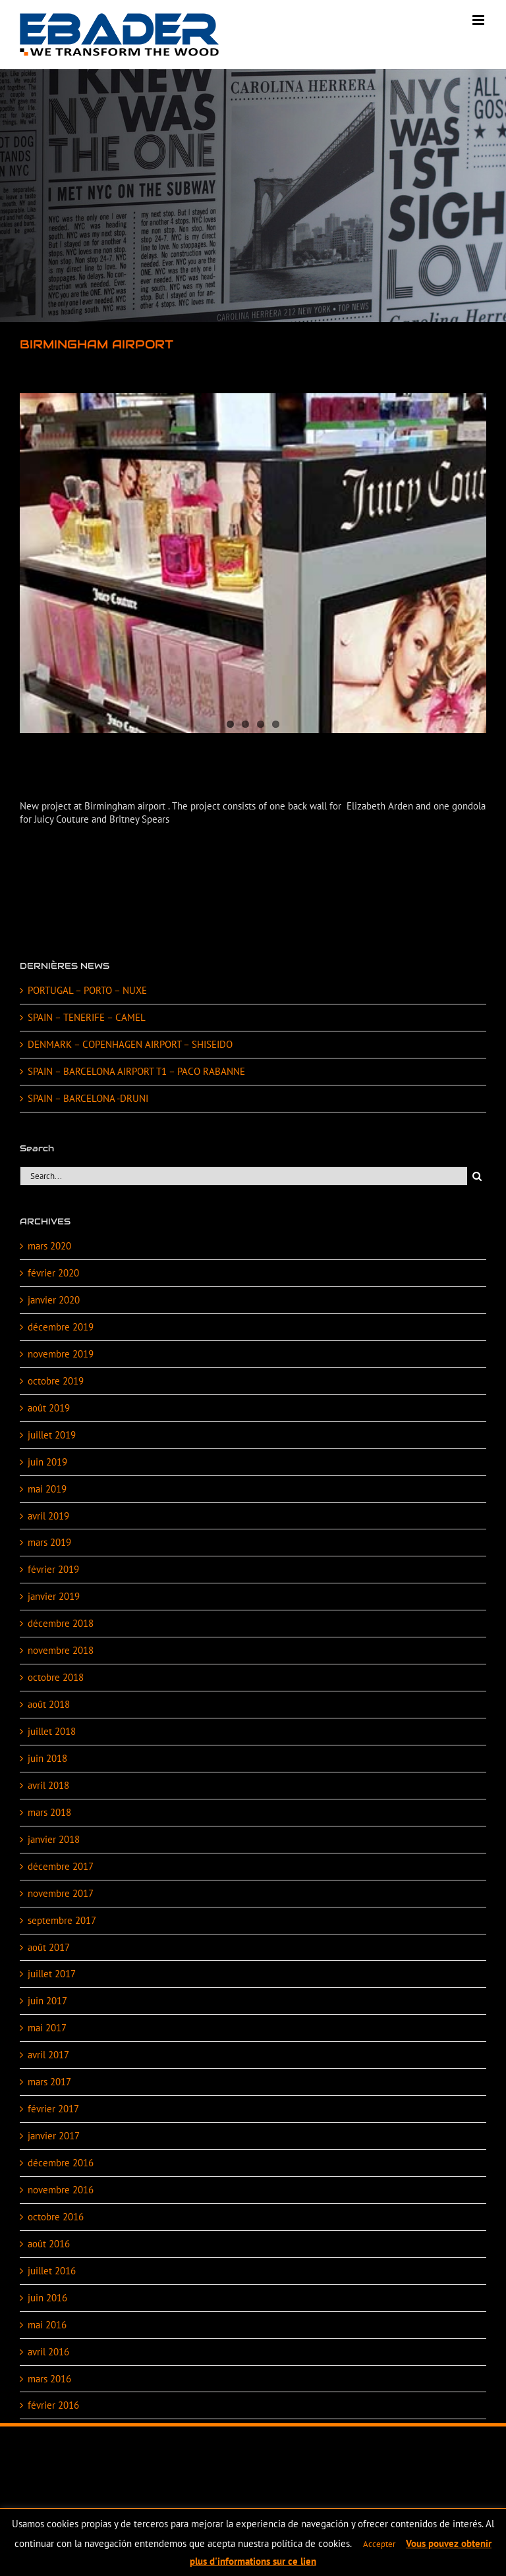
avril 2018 (48, 1785)
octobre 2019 (56, 1381)
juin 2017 (47, 2000)
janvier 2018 (54, 1839)
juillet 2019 (52, 1435)
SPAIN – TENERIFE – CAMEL (87, 1017)
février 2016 (53, 2405)
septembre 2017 (62, 1920)
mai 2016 (47, 2324)
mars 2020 (49, 1246)
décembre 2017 (61, 1866)
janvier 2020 (54, 1300)
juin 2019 (47, 1462)
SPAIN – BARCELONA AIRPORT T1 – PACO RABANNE (136, 1071)
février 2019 (53, 1569)
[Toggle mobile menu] (479, 20)
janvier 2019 (54, 1596)
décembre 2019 (61, 1327)
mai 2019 (47, 1489)
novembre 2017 (61, 1893)
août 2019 (49, 1408)
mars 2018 (49, 1812)
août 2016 (49, 2243)
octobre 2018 (56, 1677)
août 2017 (49, 1947)
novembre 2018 (61, 1650)
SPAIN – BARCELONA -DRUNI (88, 1098)
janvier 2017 (54, 2135)
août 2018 (49, 1704)
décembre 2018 (61, 1623)
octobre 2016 (56, 2216)
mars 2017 (49, 2081)
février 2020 (53, 1273)
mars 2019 (49, 1542)
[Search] (476, 1176)
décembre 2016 (61, 2162)
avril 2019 (48, 1516)
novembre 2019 (61, 1354)
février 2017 (53, 2108)
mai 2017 (47, 2027)
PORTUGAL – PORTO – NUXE (87, 990)
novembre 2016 (61, 2189)
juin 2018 (47, 1758)
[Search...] (243, 1176)
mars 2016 (49, 2378)
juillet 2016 (52, 2270)
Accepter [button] (379, 2544)
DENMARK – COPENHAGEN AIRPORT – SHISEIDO (130, 1044)
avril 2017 (48, 2054)
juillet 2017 (52, 1973)
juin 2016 (47, 2297)
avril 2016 (48, 2351)
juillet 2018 (52, 1731)
